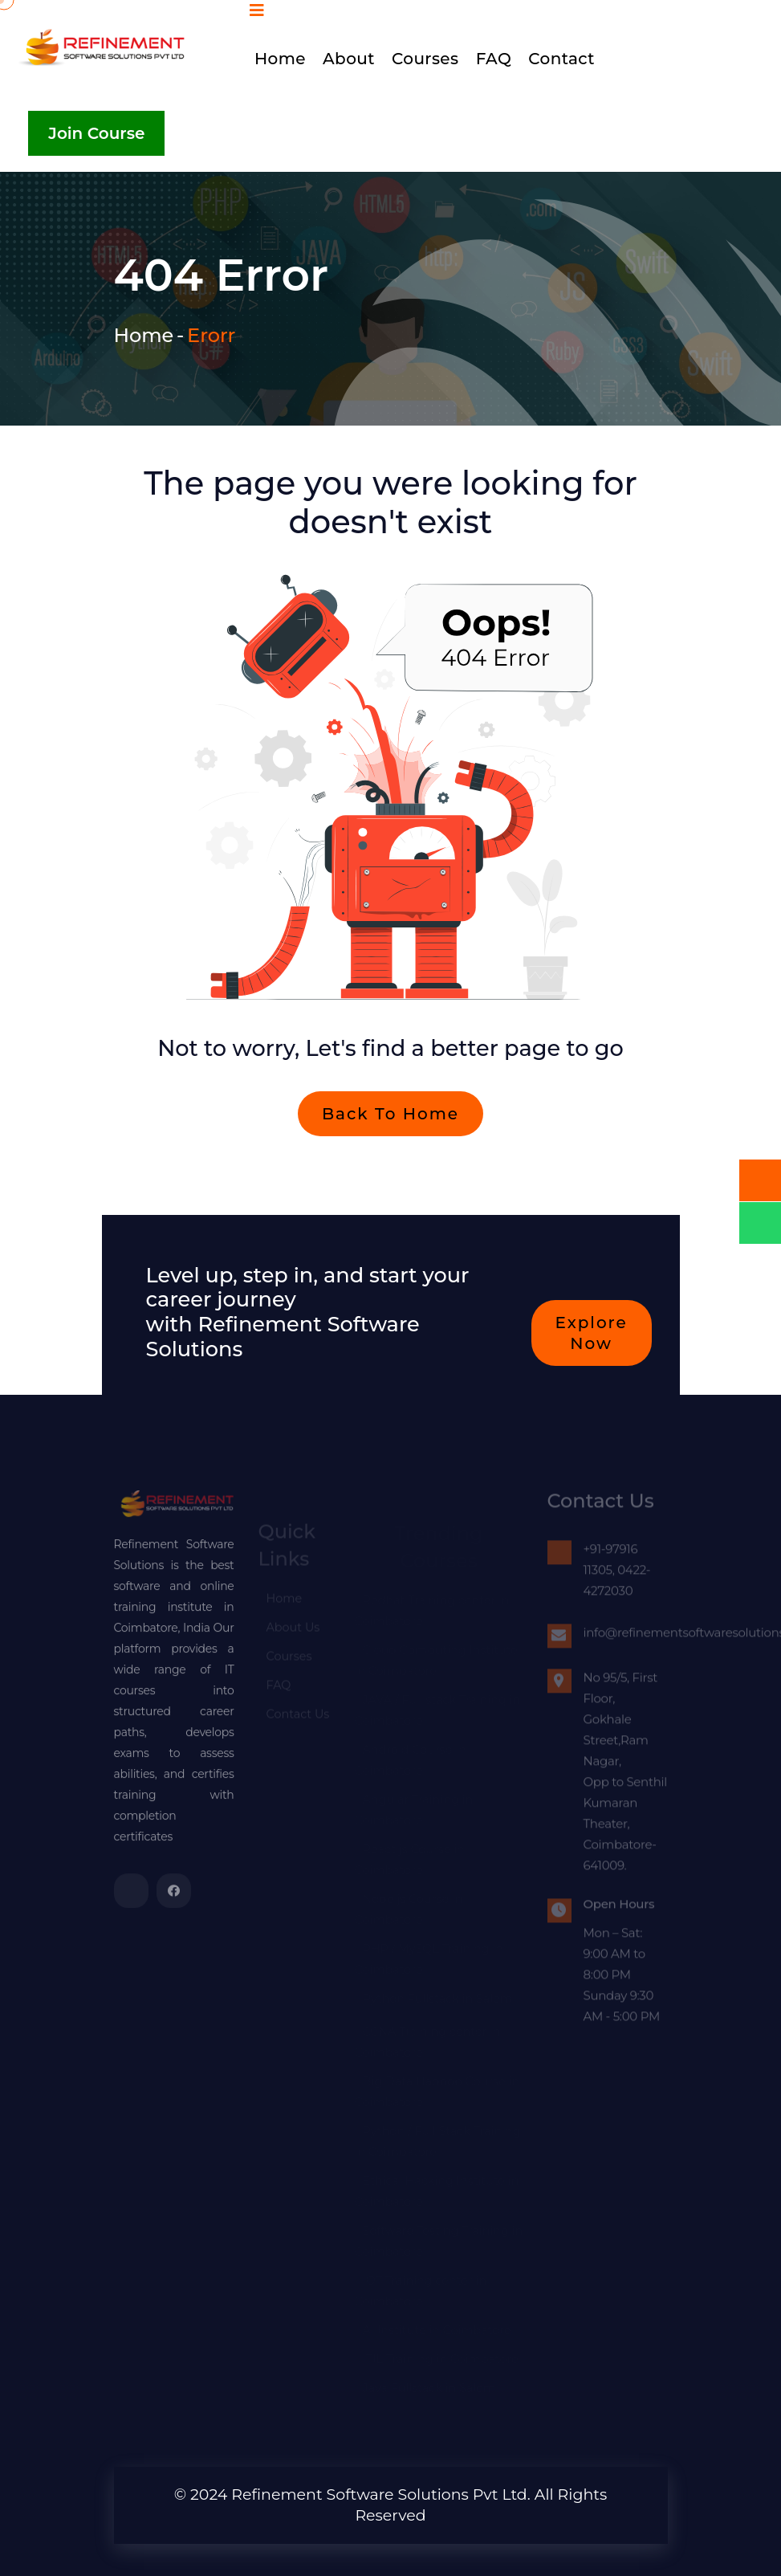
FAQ (494, 58)
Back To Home (390, 1120)
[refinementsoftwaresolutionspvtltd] (131, 1897)
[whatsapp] (760, 1223)
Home (280, 58)
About (349, 58)
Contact (561, 58)
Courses (425, 58)
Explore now (591, 1339)
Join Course (96, 133)
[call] (760, 1180)
